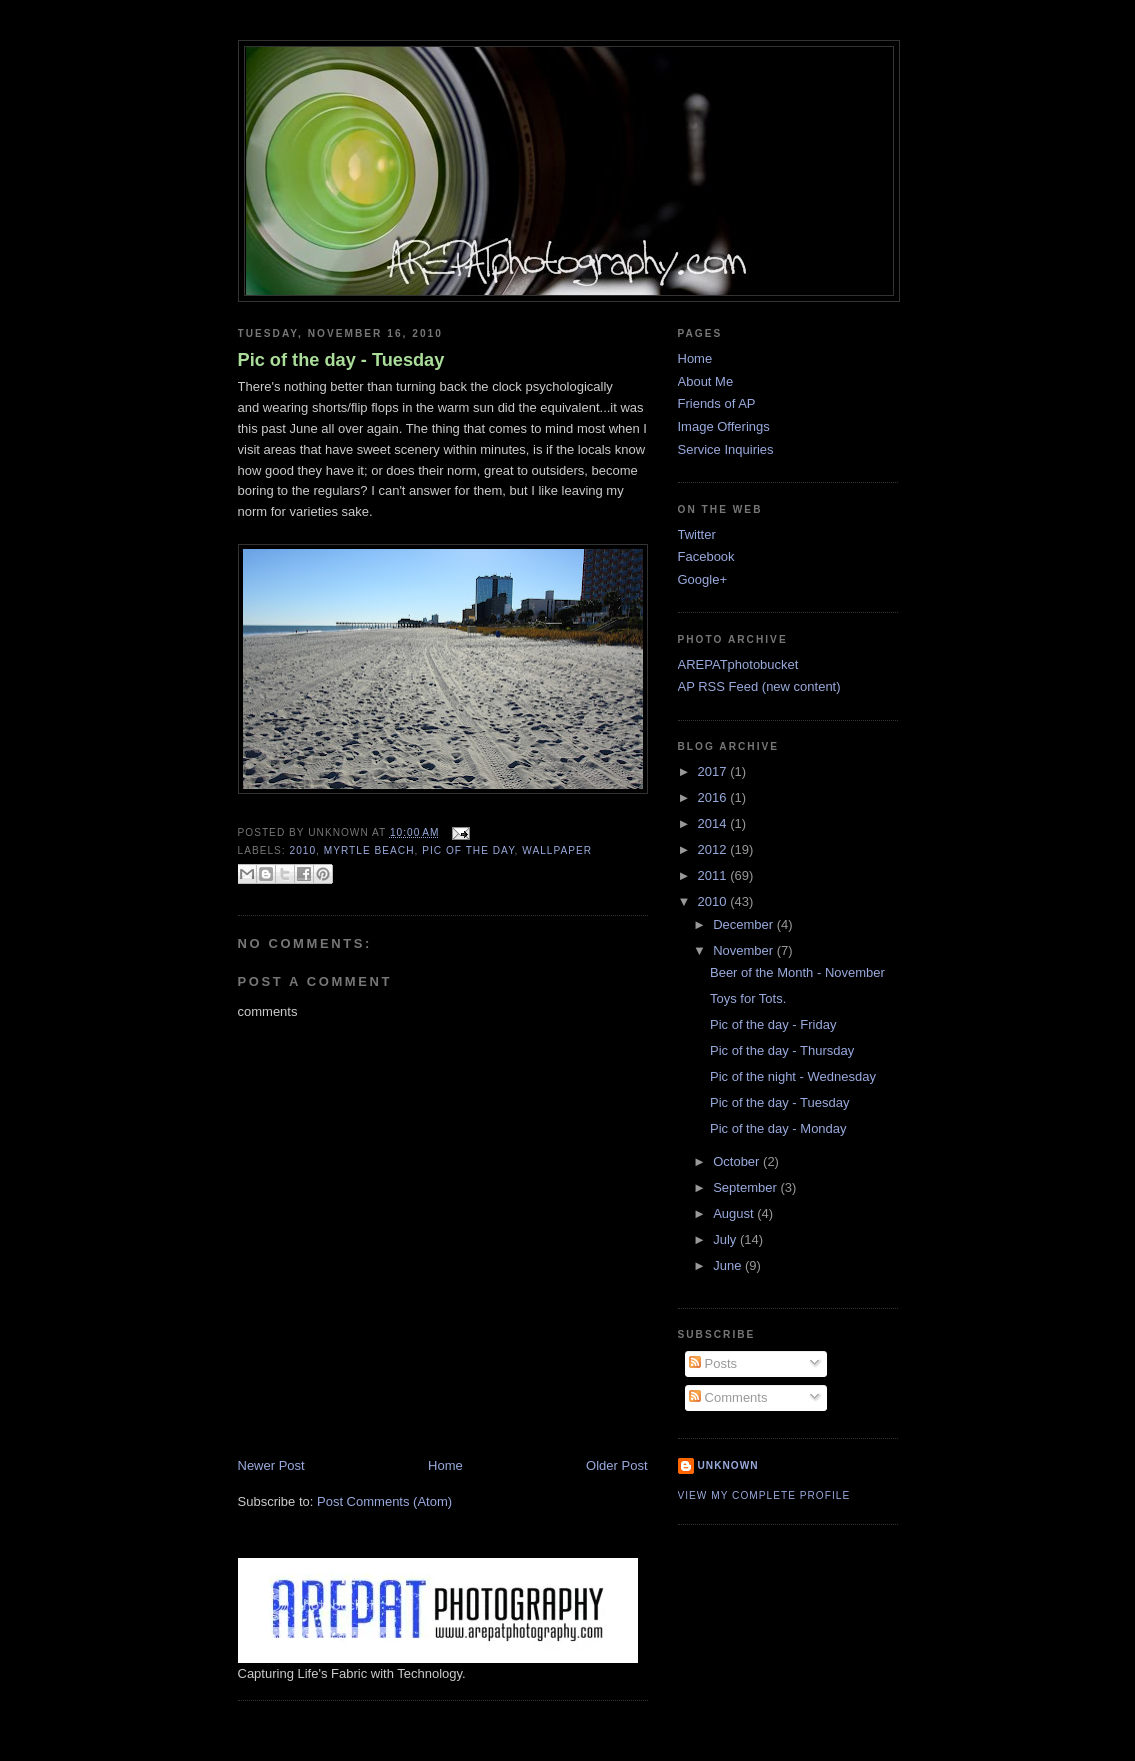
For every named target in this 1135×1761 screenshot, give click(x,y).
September (746, 1187)
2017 (714, 771)
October (738, 1161)
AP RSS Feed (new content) (759, 686)
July (726, 1239)
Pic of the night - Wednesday (793, 1076)
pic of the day (468, 850)
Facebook (706, 556)
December (745, 924)
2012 (714, 849)
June (729, 1265)
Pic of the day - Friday (773, 1024)
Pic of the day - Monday (778, 1128)
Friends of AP (717, 403)
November (745, 950)
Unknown (728, 1465)
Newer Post (271, 1465)
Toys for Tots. (748, 998)
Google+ (703, 579)
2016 (714, 797)
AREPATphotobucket (738, 664)
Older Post (616, 1465)
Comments (728, 1397)
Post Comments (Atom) (384, 1501)
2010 (303, 850)
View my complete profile (764, 1495)
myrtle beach (369, 850)
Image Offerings (724, 426)
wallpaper (557, 850)
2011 (714, 875)
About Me (706, 381)
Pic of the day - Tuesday (341, 360)
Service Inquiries (726, 449)
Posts (713, 1363)
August (735, 1213)
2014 (714, 823)
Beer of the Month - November (797, 972)
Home (445, 1465)
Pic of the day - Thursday (782, 1050)
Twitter (697, 534)
